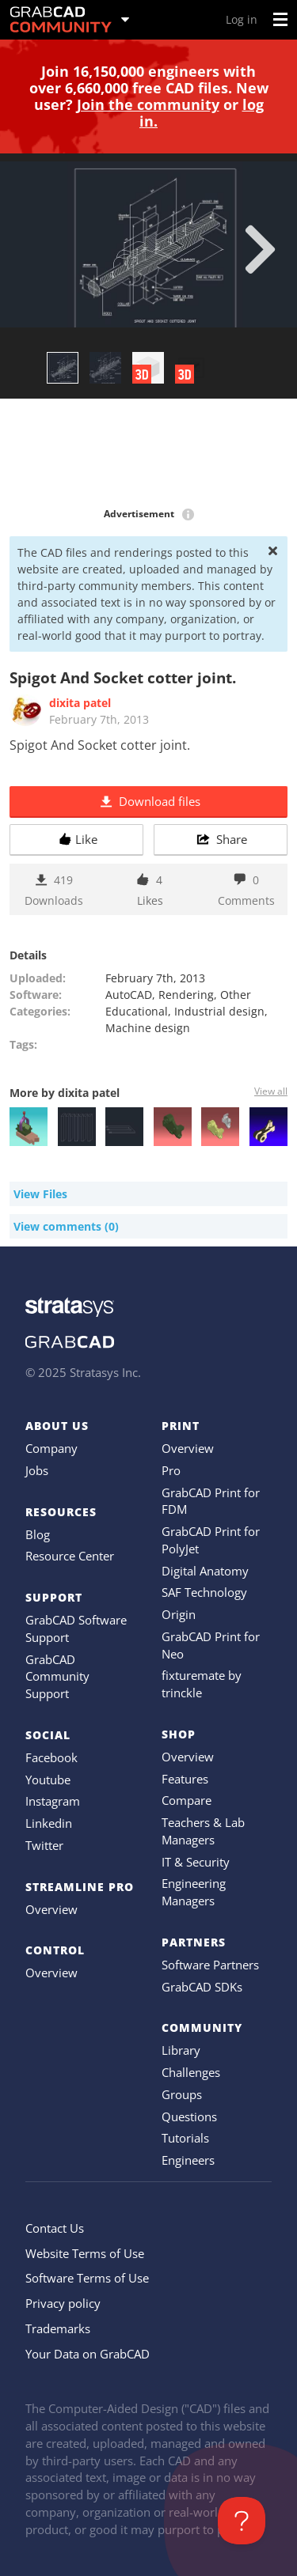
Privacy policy (63, 2303)
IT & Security (196, 1862)
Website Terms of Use (84, 2253)
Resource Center (69, 1556)
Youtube (47, 1779)
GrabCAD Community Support (57, 1676)
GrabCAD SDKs (202, 1987)
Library (181, 2050)
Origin (179, 1614)
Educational (136, 1011)
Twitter (44, 1845)
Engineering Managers (194, 1891)
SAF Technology (204, 1592)
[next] (260, 249)
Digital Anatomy (205, 1571)
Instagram (52, 1801)
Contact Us (54, 2228)
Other (235, 994)
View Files (40, 1193)
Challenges (191, 2072)
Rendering (186, 994)
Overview (51, 1909)
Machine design (147, 1027)
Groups (182, 2094)
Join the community (148, 104)
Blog (37, 1534)
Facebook (51, 1757)
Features (185, 1779)
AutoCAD (128, 994)
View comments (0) (66, 1226)
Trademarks (57, 2328)
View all (270, 1091)
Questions (189, 2116)
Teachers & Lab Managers (203, 1831)
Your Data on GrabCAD (87, 2354)
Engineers (188, 2160)
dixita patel (80, 702)
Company (51, 1448)
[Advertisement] (148, 454)
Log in (241, 19)
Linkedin (48, 1823)
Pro (171, 1470)
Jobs (36, 1470)
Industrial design (219, 1011)
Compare (186, 1800)
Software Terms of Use (87, 2278)
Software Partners (210, 1965)
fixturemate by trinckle (202, 1683)
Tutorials (185, 2138)
